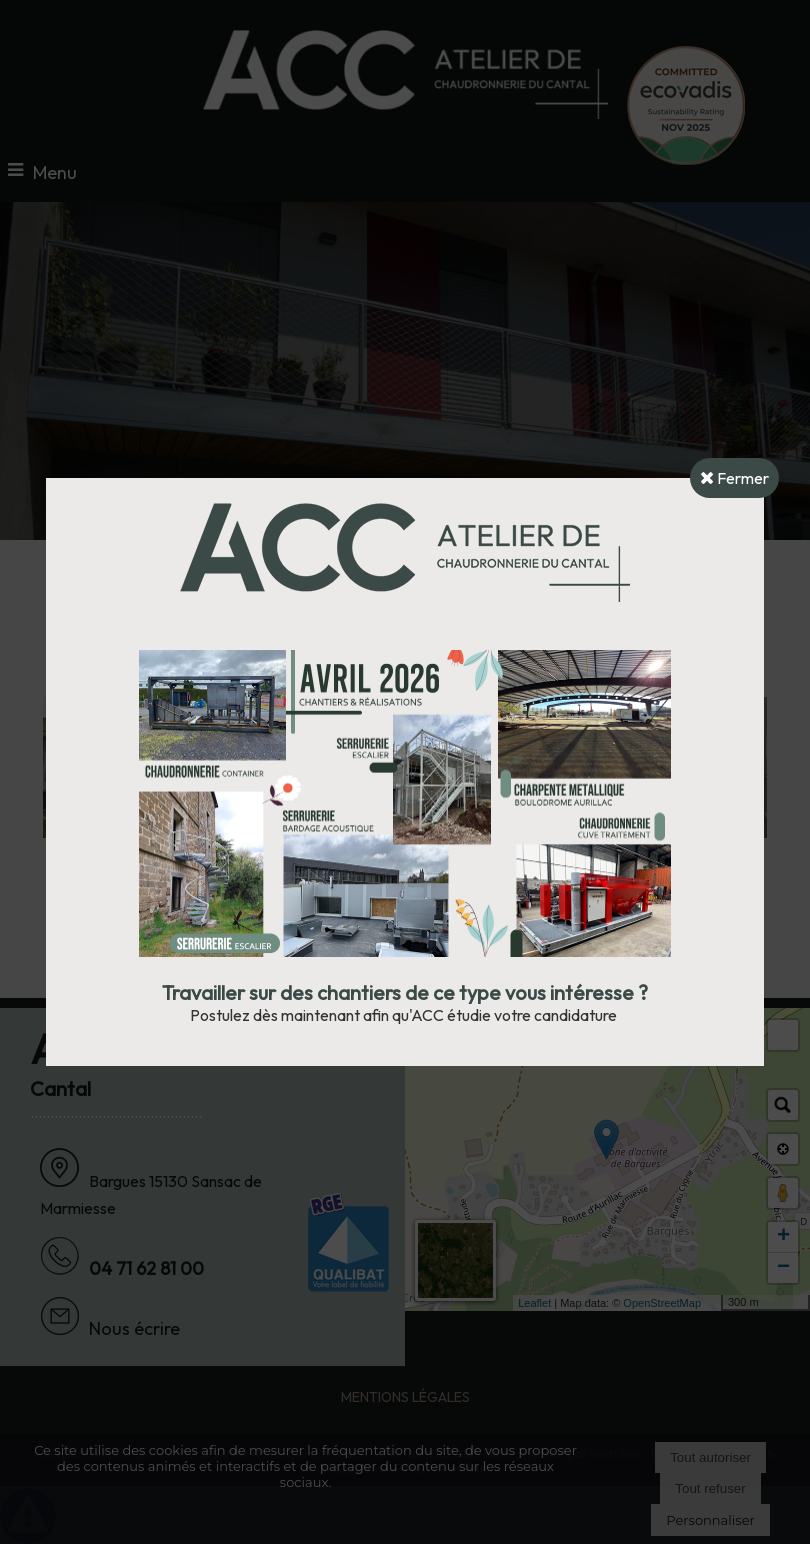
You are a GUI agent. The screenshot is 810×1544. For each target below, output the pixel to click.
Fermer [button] (734, 478)
